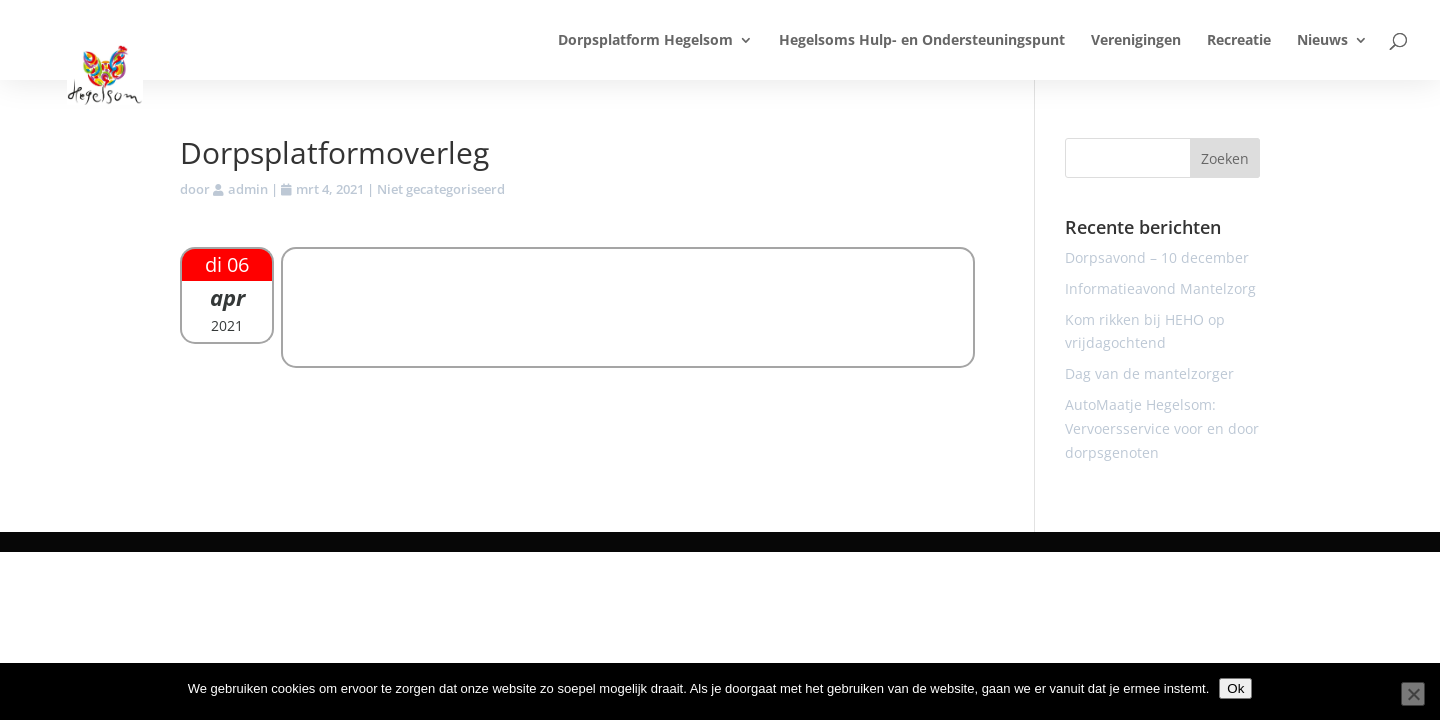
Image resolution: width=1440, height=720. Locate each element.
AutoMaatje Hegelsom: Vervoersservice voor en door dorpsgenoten (1162, 428)
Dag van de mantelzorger (1149, 373)
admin (248, 189)
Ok (1235, 688)
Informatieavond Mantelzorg (1160, 288)
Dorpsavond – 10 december (1157, 257)
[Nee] (1413, 694)
